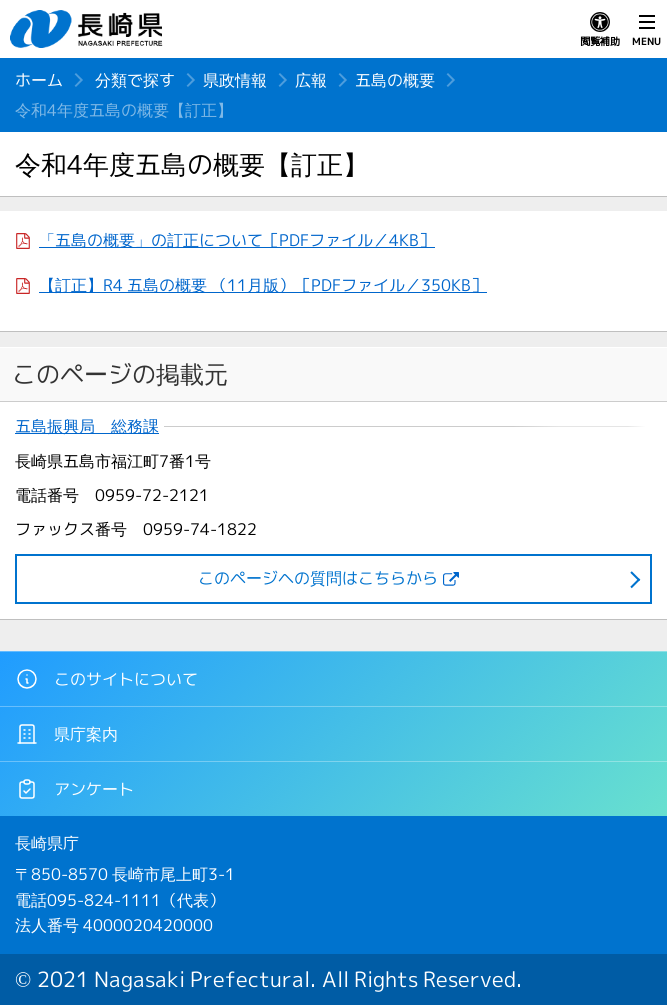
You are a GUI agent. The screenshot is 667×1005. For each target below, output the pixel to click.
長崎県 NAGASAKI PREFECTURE (89, 29)
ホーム (39, 80)
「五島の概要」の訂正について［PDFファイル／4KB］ (237, 240)
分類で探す (135, 80)
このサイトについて (106, 679)
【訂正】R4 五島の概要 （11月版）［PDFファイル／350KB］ (263, 285)
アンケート (74, 789)
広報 (311, 80)
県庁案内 (66, 734)
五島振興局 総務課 (87, 426)
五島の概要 (395, 80)
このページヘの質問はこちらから (318, 578)
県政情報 (235, 80)
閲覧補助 (600, 30)
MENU (646, 30)
